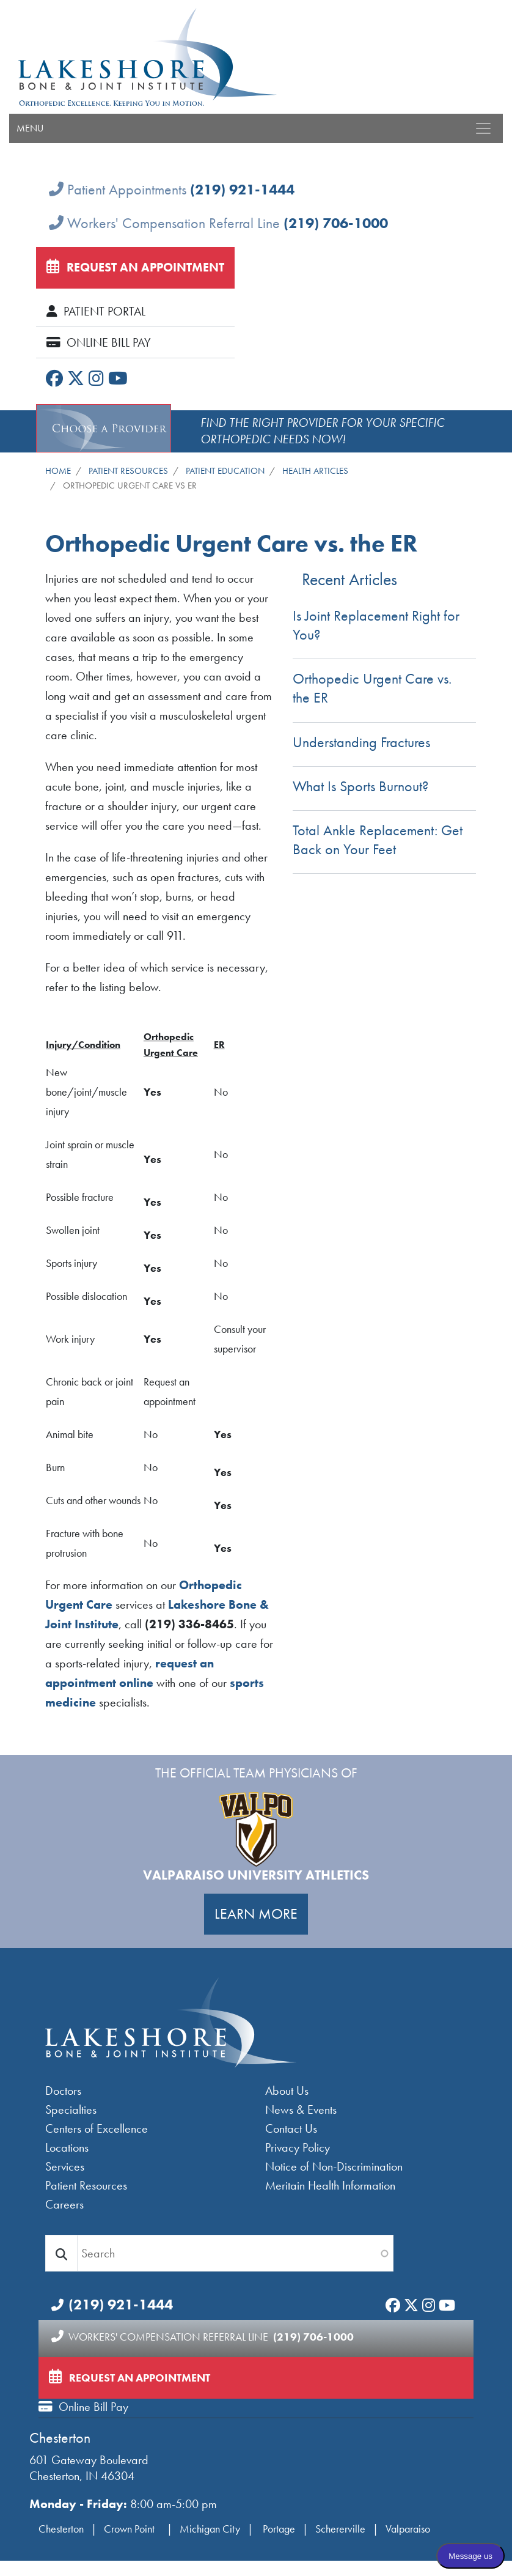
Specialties (71, 2109)
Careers (64, 2204)
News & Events (301, 2109)
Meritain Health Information (330, 2185)
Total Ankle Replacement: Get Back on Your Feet (378, 839)
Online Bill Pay (98, 342)
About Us (287, 2090)
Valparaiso (408, 2529)
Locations (67, 2147)
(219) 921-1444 (242, 189)
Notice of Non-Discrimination (334, 2166)
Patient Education (225, 470)
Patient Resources (128, 470)
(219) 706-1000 (335, 222)
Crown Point (130, 2529)
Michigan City (210, 2529)
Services (64, 2166)
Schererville (340, 2529)
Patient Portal (95, 311)
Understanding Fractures (361, 742)
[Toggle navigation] (483, 128)
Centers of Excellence (96, 2128)
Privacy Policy (297, 2147)
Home (58, 470)
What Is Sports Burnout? (360, 786)
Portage (279, 2529)
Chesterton (59, 2437)
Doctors (63, 2090)
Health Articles (315, 470)
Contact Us (291, 2128)
